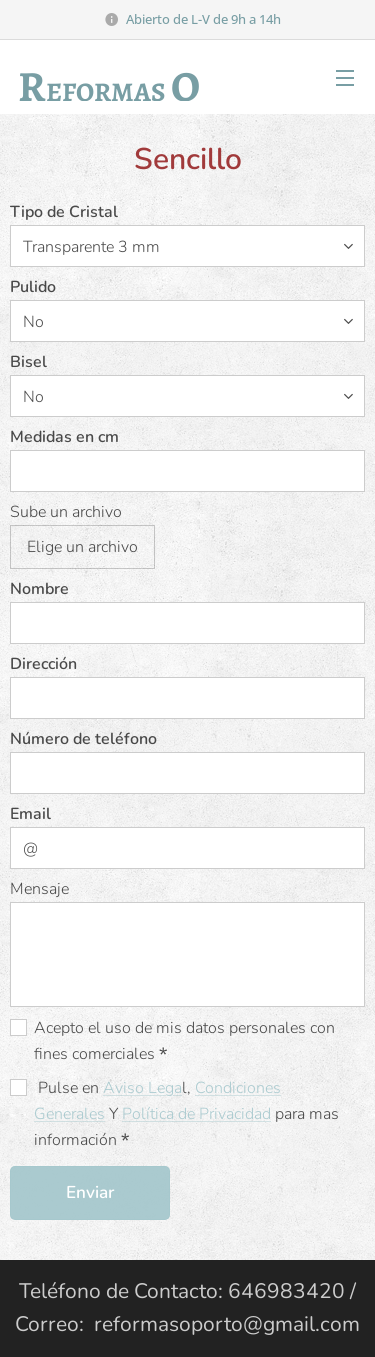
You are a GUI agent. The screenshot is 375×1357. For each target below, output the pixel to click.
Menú (345, 78)
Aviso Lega (142, 1088)
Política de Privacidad (196, 1114)
